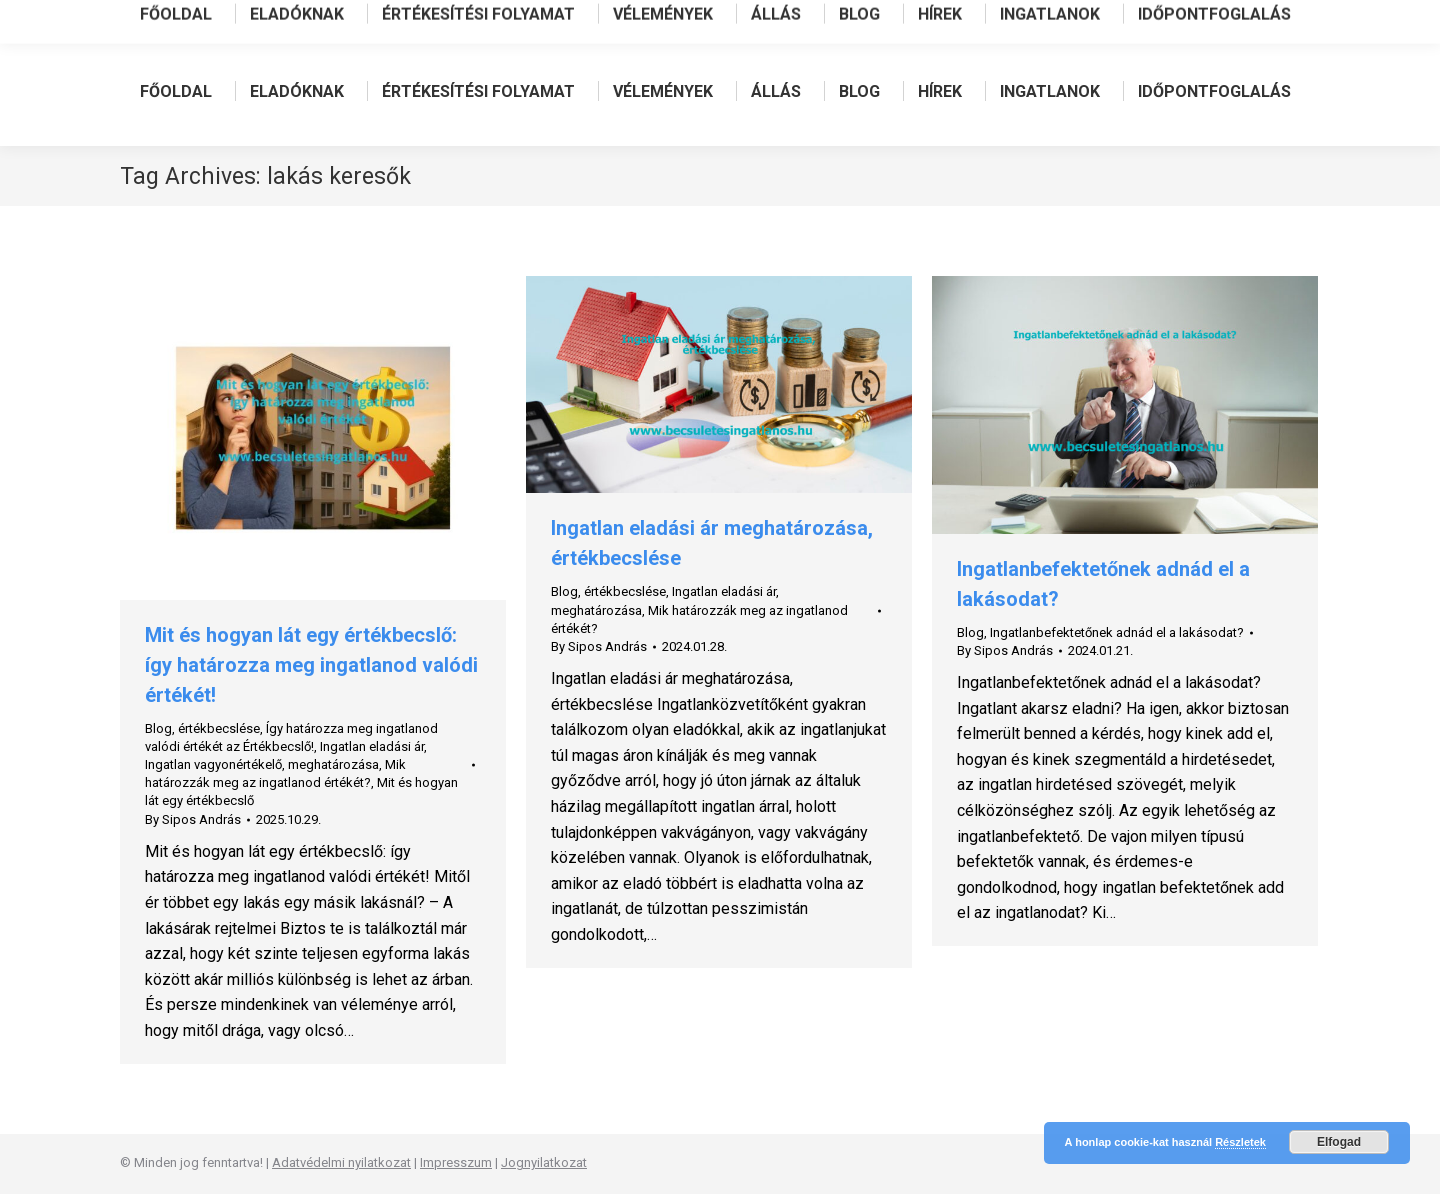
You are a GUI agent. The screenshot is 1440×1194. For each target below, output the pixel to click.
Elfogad (1339, 1142)
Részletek (1240, 1142)
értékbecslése (219, 728)
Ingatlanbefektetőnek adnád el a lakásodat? (1117, 632)
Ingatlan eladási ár (372, 746)
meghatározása (333, 764)
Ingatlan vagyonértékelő (213, 764)
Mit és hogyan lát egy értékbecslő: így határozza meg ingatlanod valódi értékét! (311, 665)
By (193, 819)
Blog (158, 728)
